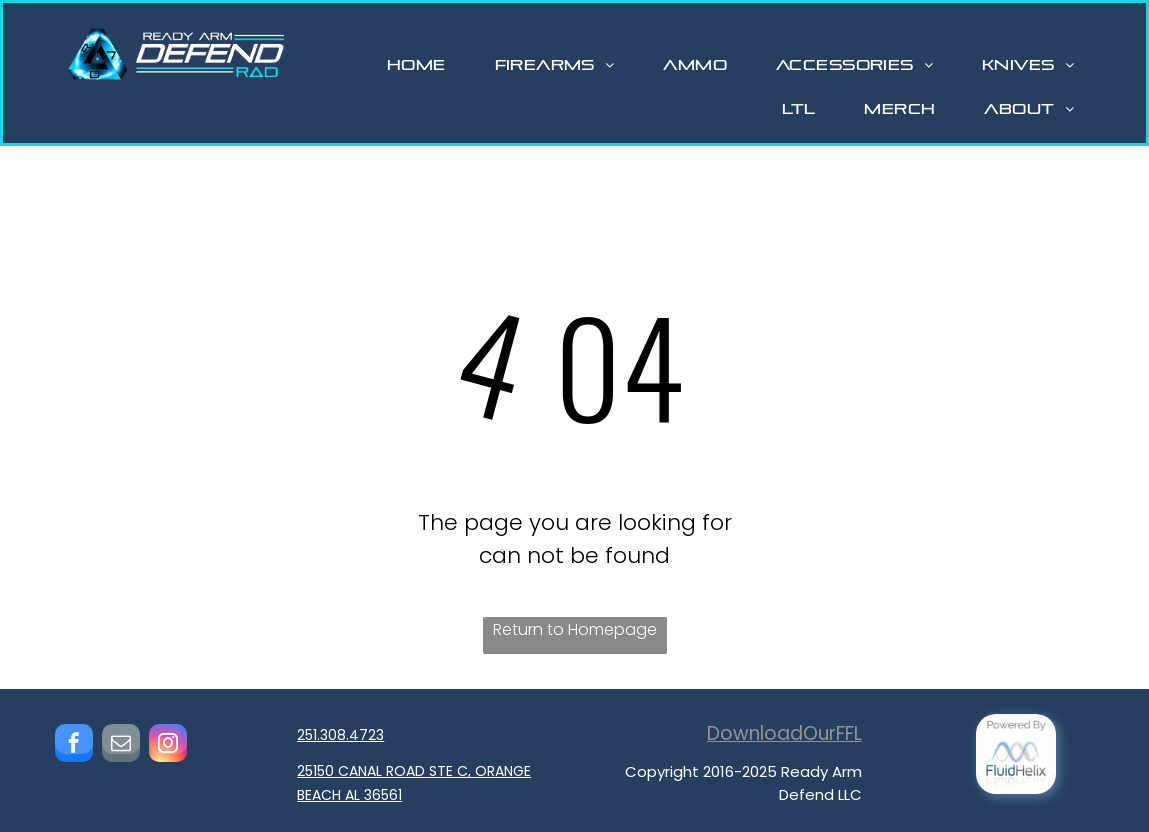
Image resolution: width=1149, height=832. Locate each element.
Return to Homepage (575, 629)
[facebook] (74, 745)
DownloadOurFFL (784, 733)
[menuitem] (424, 65)
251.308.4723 (340, 735)
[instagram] (168, 745)
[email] (121, 745)
